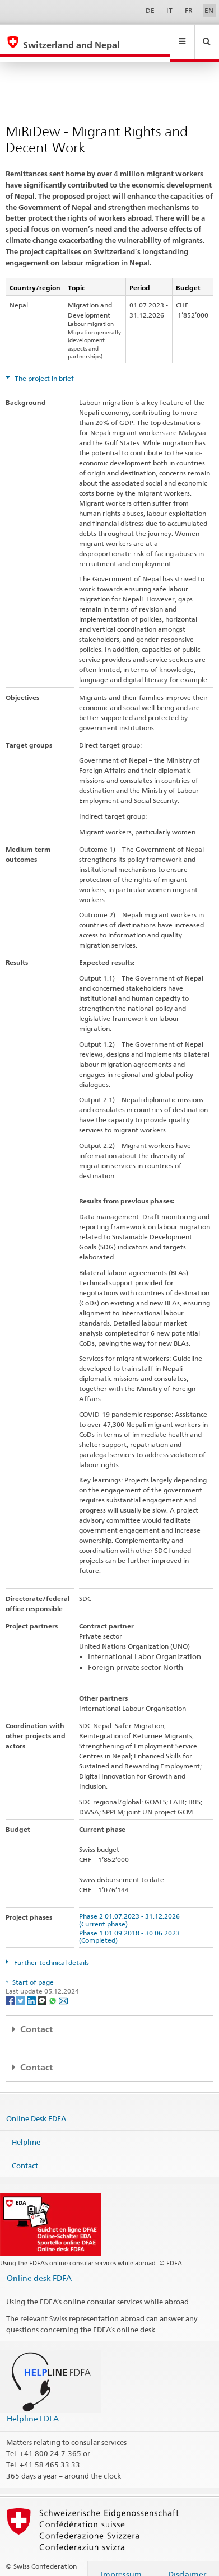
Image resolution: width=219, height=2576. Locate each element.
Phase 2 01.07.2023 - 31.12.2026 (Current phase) (131, 1909)
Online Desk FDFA (36, 2107)
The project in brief (43, 367)
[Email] (63, 1989)
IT (169, 10)
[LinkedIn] (32, 1989)
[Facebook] (11, 1989)
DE (150, 10)
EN (208, 10)
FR (189, 10)
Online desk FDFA (39, 2267)
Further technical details (50, 1952)
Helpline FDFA (33, 2407)
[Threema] (43, 1989)
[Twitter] (21, 1989)
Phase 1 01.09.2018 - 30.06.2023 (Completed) (131, 1926)
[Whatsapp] (53, 1989)
